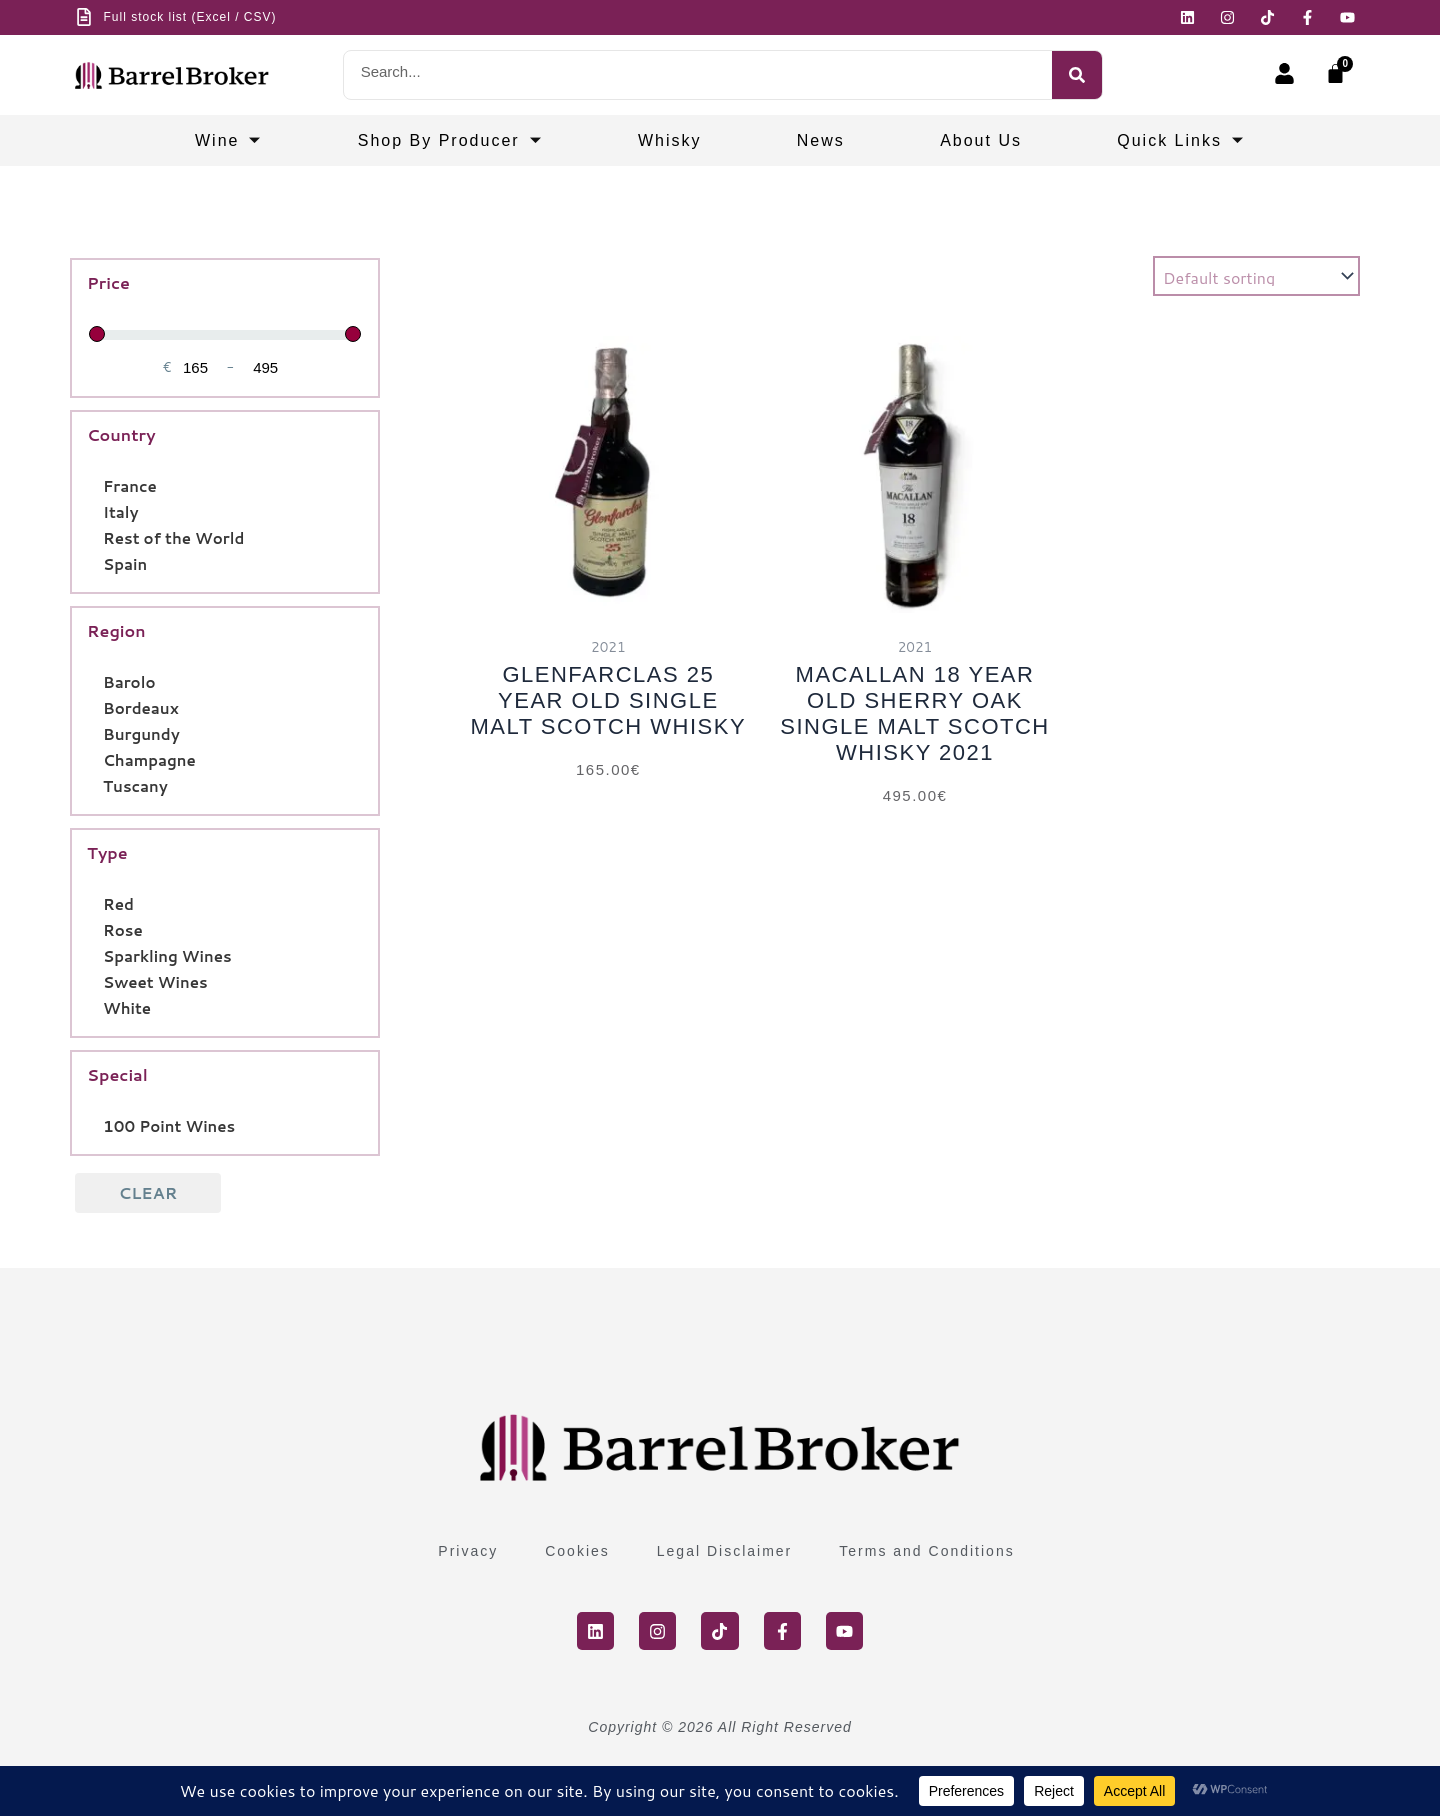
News (821, 140)
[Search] (1077, 75)
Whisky (670, 140)
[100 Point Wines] (95, 1125)
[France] (95, 485)
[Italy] (95, 511)
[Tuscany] (95, 785)
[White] (95, 1007)
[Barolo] (95, 681)
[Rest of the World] (95, 537)
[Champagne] (95, 759)
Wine (228, 141)
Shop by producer (450, 141)
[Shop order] (1256, 276)
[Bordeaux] (95, 707)
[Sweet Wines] (95, 981)
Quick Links (1181, 141)
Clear (148, 1192)
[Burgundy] (95, 733)
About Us (981, 140)
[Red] (95, 903)
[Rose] (95, 929)
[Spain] (95, 563)
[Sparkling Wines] (95, 955)
